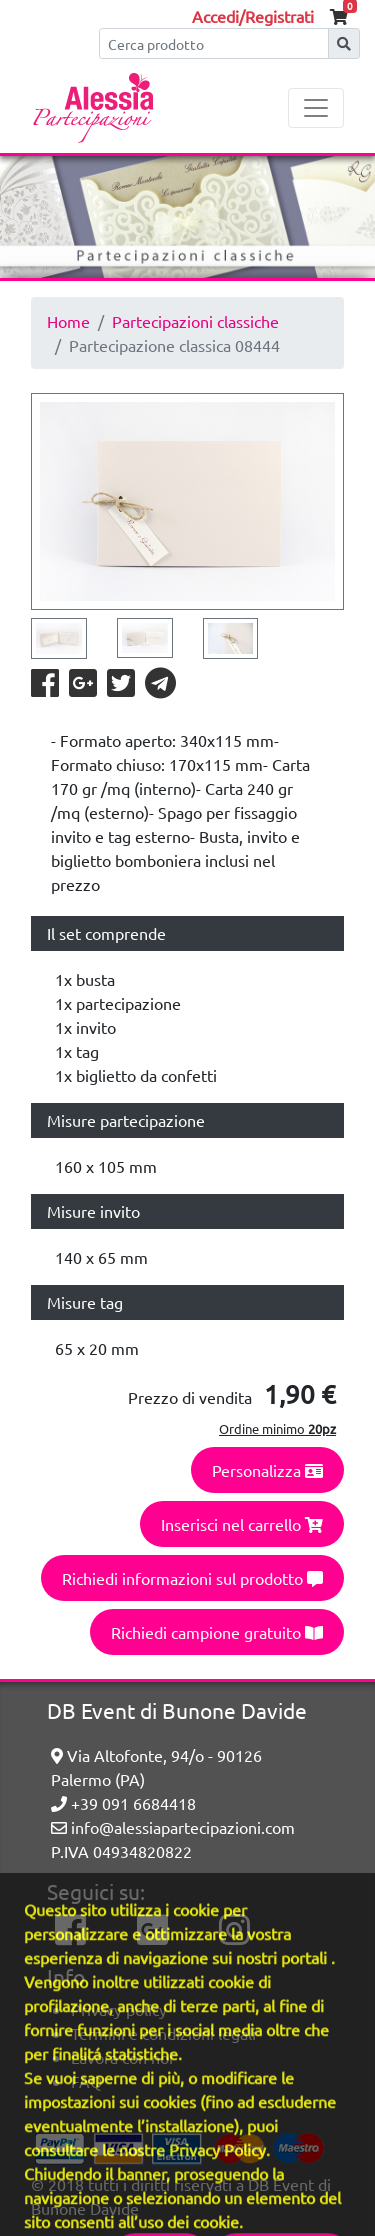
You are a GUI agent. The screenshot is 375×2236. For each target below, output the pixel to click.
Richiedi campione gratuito (217, 1632)
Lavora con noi (122, 2057)
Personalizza (267, 1470)
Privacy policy (119, 2009)
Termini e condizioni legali (163, 2033)
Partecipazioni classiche (195, 321)
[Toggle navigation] (316, 108)
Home (68, 321)
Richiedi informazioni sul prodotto (192, 1578)
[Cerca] (214, 43)
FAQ (86, 2081)
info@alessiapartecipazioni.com (173, 1827)
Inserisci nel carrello (242, 1524)
